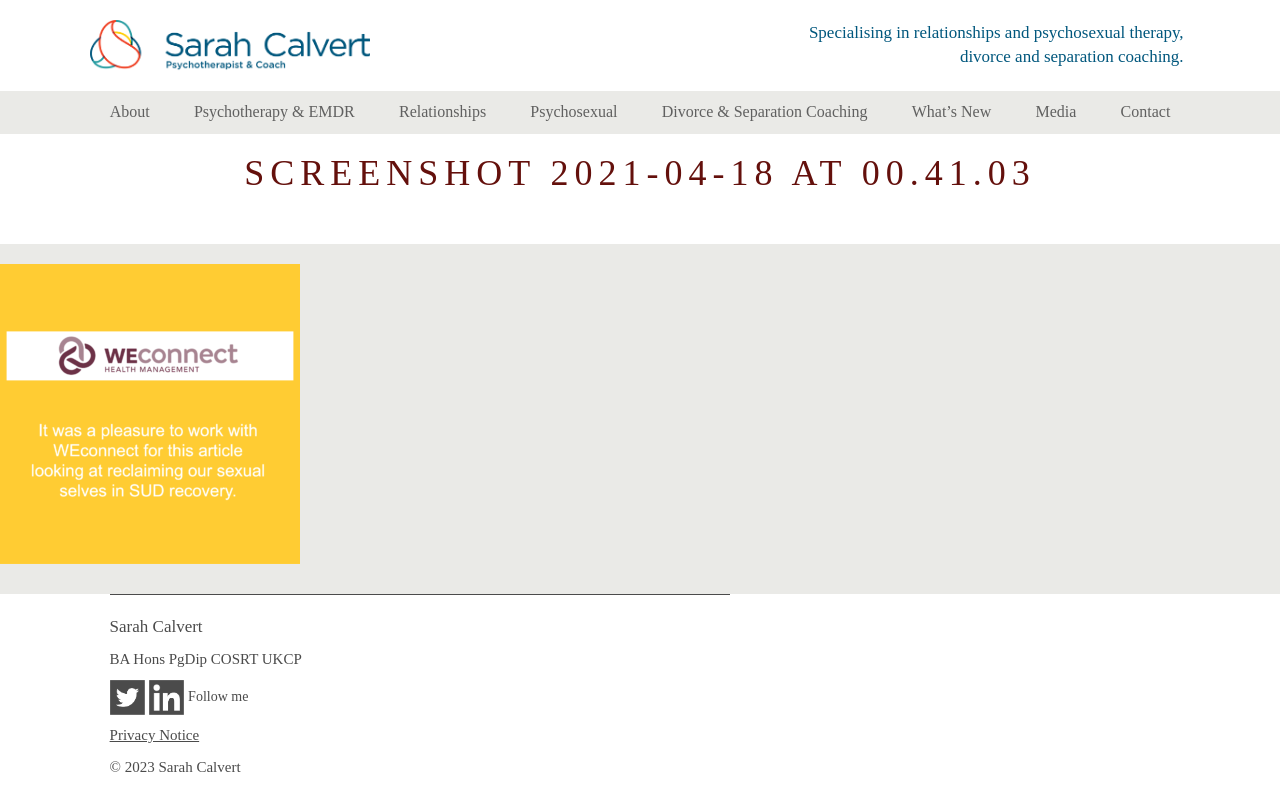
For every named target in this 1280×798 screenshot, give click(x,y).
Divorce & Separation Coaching (765, 111)
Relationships (442, 111)
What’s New (952, 111)
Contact (1146, 111)
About (130, 111)
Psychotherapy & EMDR (274, 111)
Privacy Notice (155, 735)
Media (1055, 111)
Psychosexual (573, 111)
